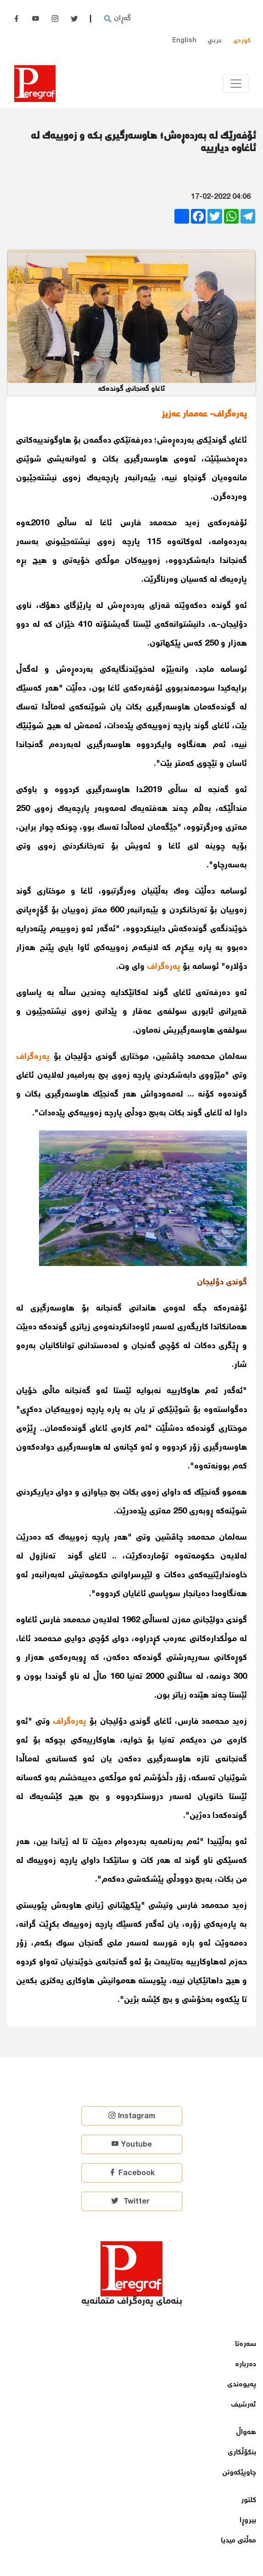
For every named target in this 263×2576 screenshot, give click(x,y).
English (184, 40)
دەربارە (245, 2364)
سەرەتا (245, 2344)
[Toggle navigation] (236, 83)
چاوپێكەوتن (239, 2473)
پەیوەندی (241, 2384)
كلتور (248, 2500)
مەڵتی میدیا (238, 2541)
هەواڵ (246, 2432)
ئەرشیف (243, 2405)
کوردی (242, 40)
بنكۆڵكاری (242, 2452)
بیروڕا (248, 2520)
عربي (214, 40)
